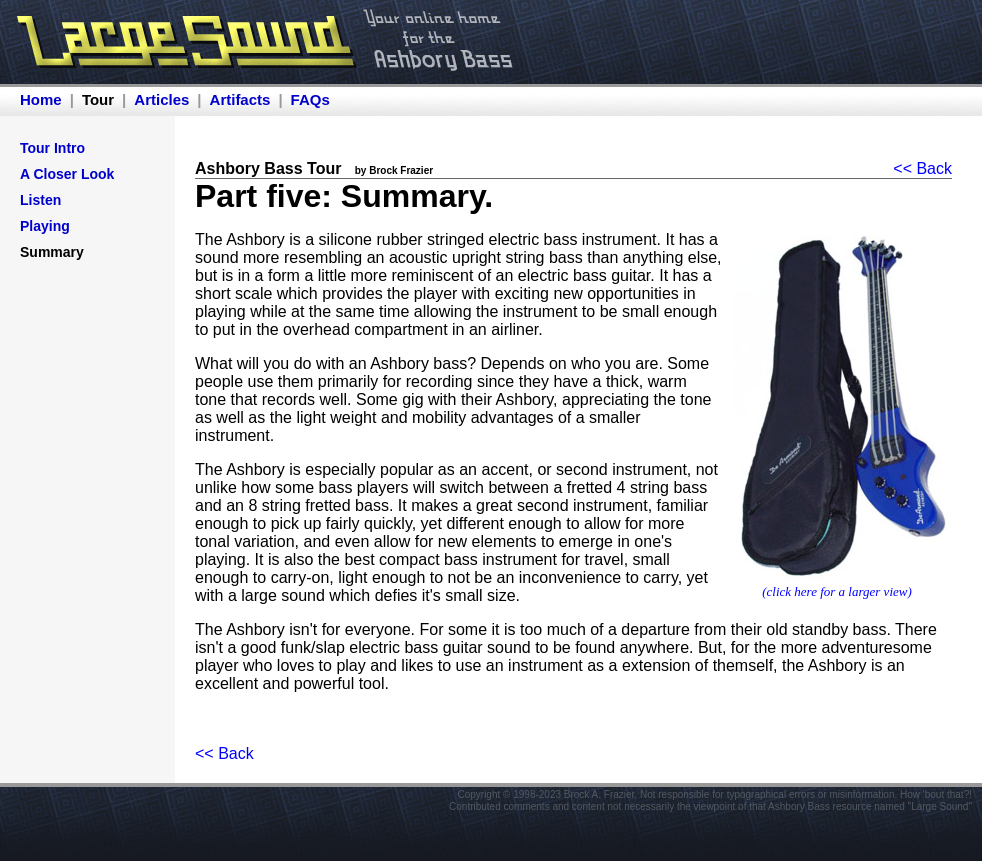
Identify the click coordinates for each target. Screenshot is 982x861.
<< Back (922, 168)
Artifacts (240, 99)
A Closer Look (67, 174)
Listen (40, 200)
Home (41, 99)
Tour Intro (52, 148)
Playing (45, 226)
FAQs (310, 99)
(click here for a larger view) (837, 591)
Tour (98, 99)
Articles (161, 99)
